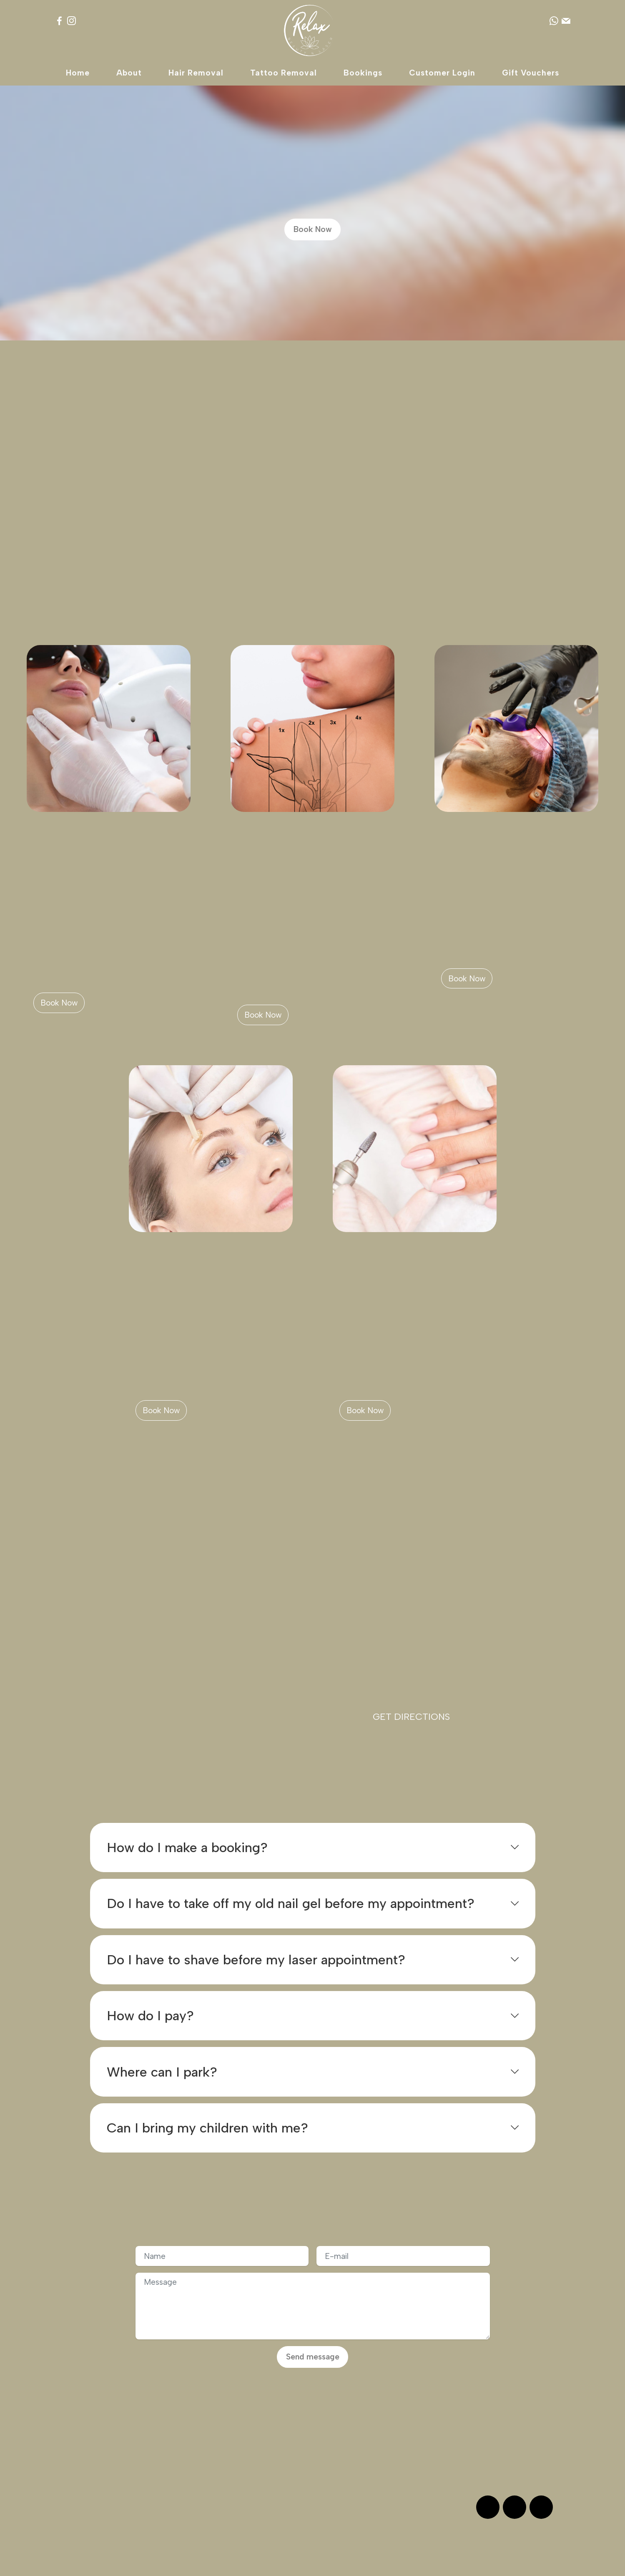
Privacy (208, 2463)
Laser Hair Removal (91, 854)
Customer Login (442, 73)
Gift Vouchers (530, 73)
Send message (312, 2357)
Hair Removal (195, 73)
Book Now (313, 229)
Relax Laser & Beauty (307, 2562)
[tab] (312, 1847)
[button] (313, 1847)
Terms (206, 2450)
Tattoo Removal (283, 73)
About (129, 73)
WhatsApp (462, 2450)
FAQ (327, 2463)
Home (78, 73)
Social (81, 2463)
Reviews (86, 2450)
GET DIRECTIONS (411, 1716)
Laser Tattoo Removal (301, 854)
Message (460, 2463)
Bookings (363, 73)
